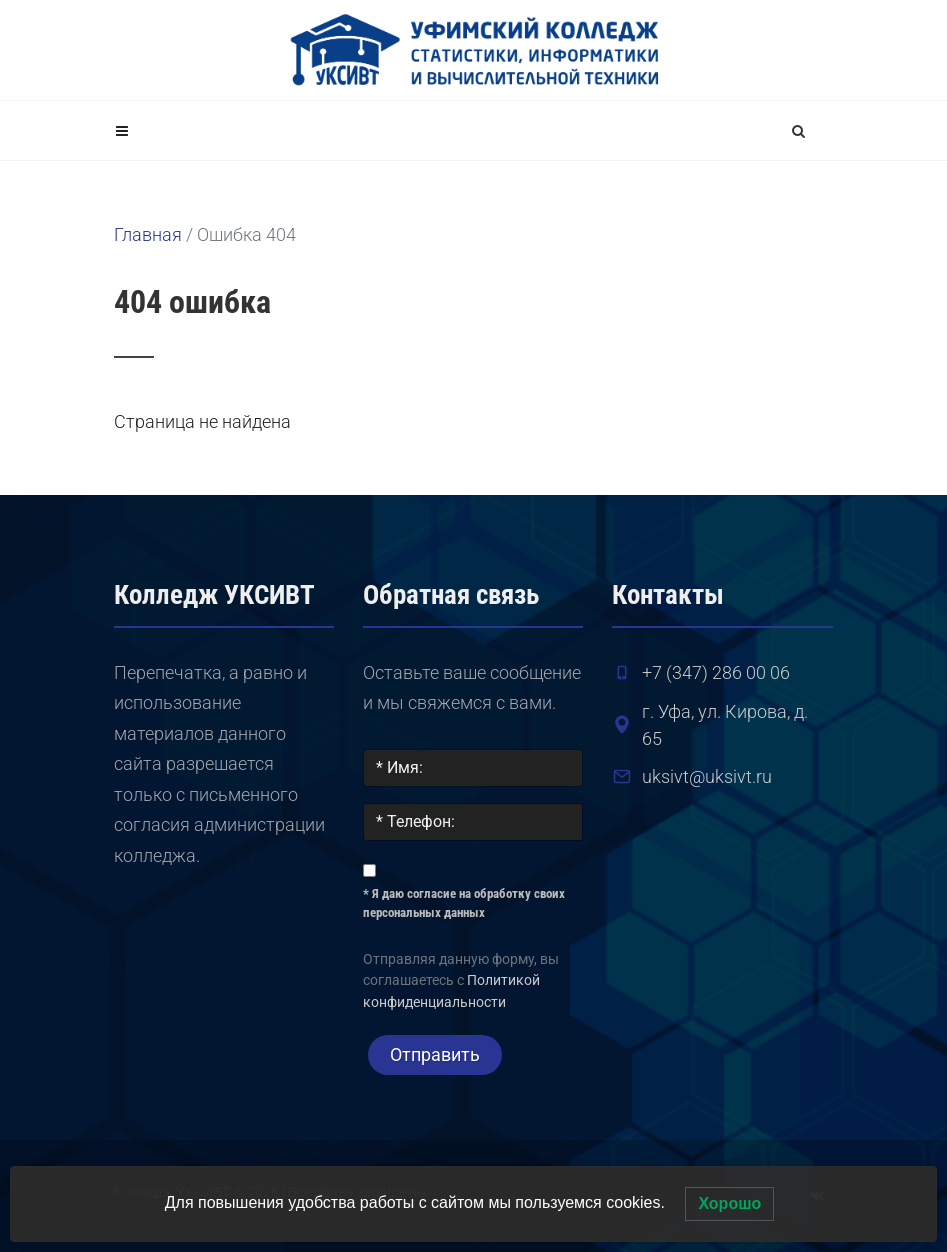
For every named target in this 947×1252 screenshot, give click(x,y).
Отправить (435, 1054)
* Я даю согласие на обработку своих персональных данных (464, 903)
